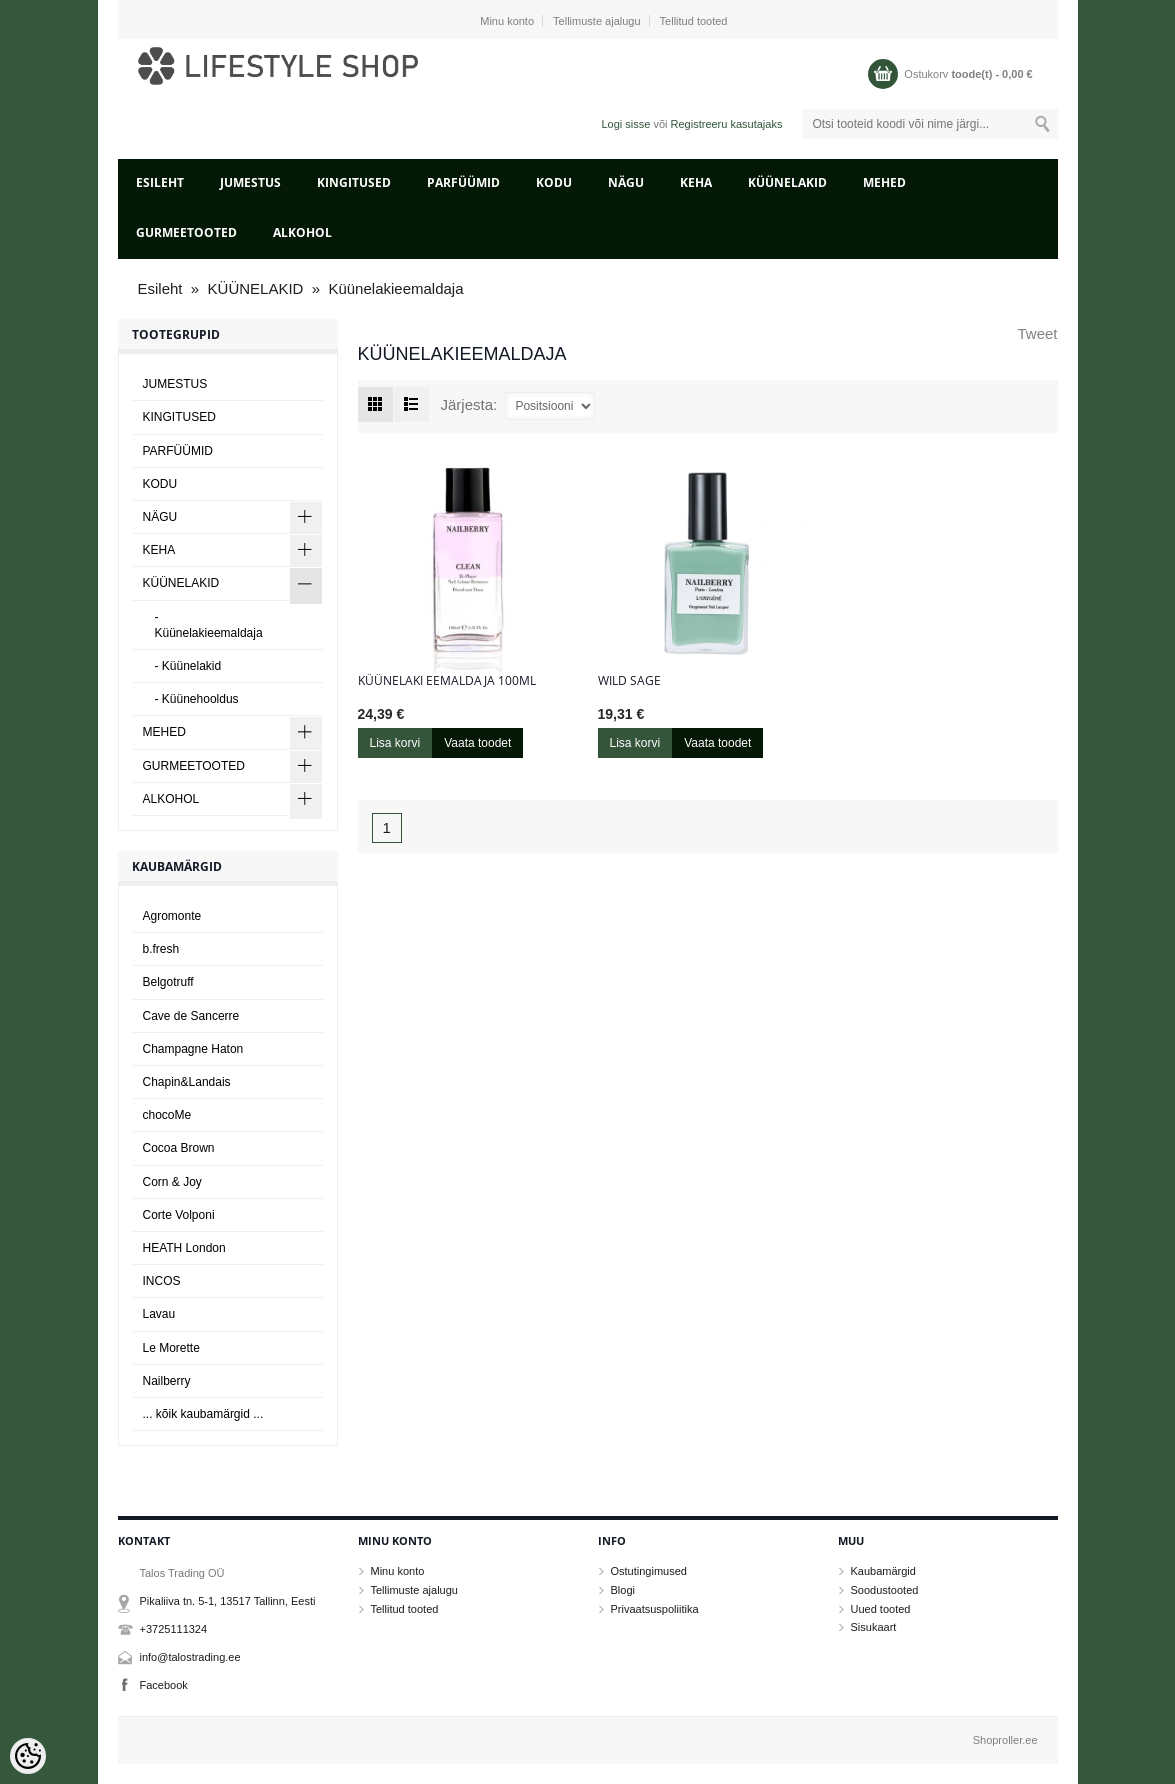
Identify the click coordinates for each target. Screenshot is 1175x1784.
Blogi (623, 1590)
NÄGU (626, 182)
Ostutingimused (649, 1571)
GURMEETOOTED (186, 232)
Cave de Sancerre (191, 1016)
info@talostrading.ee (190, 1657)
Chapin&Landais (187, 1082)
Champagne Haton (193, 1049)
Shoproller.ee (1005, 1740)
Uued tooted (881, 1609)
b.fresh (161, 949)
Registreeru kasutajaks (727, 124)
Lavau (159, 1314)
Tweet (1037, 333)
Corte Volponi (179, 1215)
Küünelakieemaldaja (395, 288)
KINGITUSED (354, 182)
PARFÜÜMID (463, 182)
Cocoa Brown (179, 1148)
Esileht (160, 182)
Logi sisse (625, 124)
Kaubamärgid (883, 1571)
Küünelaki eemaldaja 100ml (447, 681)
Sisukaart (874, 1627)
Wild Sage (629, 681)
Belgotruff (168, 982)
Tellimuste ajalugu (596, 21)
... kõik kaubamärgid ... (203, 1414)
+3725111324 (174, 1629)
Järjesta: (469, 404)
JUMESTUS (250, 182)
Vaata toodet (477, 743)
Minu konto (507, 21)
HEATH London (184, 1248)
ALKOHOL (302, 232)
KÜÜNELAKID (787, 182)
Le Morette (171, 1348)
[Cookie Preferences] (28, 1756)
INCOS (162, 1281)
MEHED (884, 182)
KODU (554, 182)
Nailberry (167, 1381)
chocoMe (167, 1115)
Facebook (164, 1685)
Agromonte (172, 916)
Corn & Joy (172, 1182)
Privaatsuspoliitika (655, 1609)
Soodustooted (885, 1590)
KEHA (696, 182)
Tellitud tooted (694, 21)
